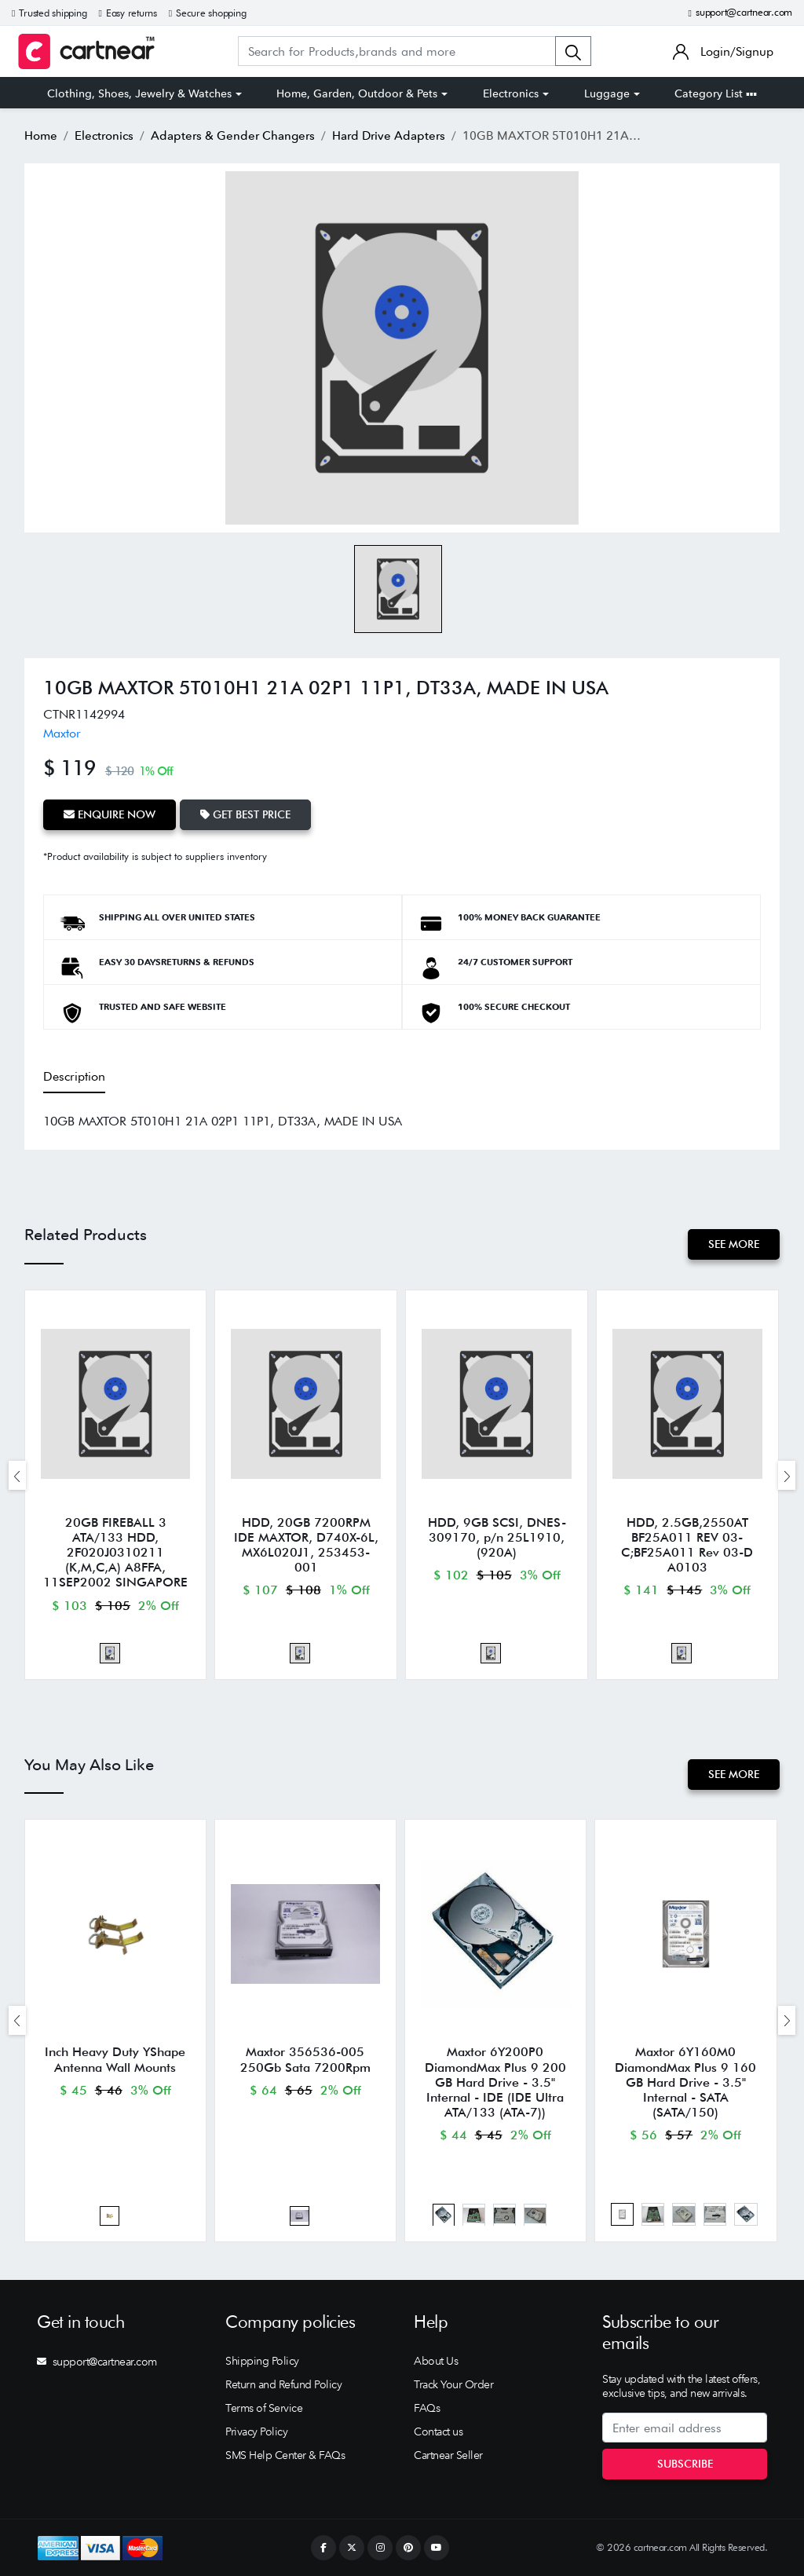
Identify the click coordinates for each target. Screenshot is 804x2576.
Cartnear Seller (448, 2455)
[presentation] (17, 1475)
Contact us (438, 2431)
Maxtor (62, 733)
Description (74, 1076)
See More (733, 1244)
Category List (715, 93)
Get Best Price (245, 814)
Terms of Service (263, 2408)
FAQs (427, 2408)
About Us (436, 2361)
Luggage (607, 93)
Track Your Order (453, 2384)
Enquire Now (109, 814)
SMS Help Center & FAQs (285, 2455)
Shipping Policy (262, 2361)
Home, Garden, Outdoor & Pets (356, 93)
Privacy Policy (256, 2431)
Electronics (511, 93)
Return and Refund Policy (283, 2384)
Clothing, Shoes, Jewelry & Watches (139, 93)
